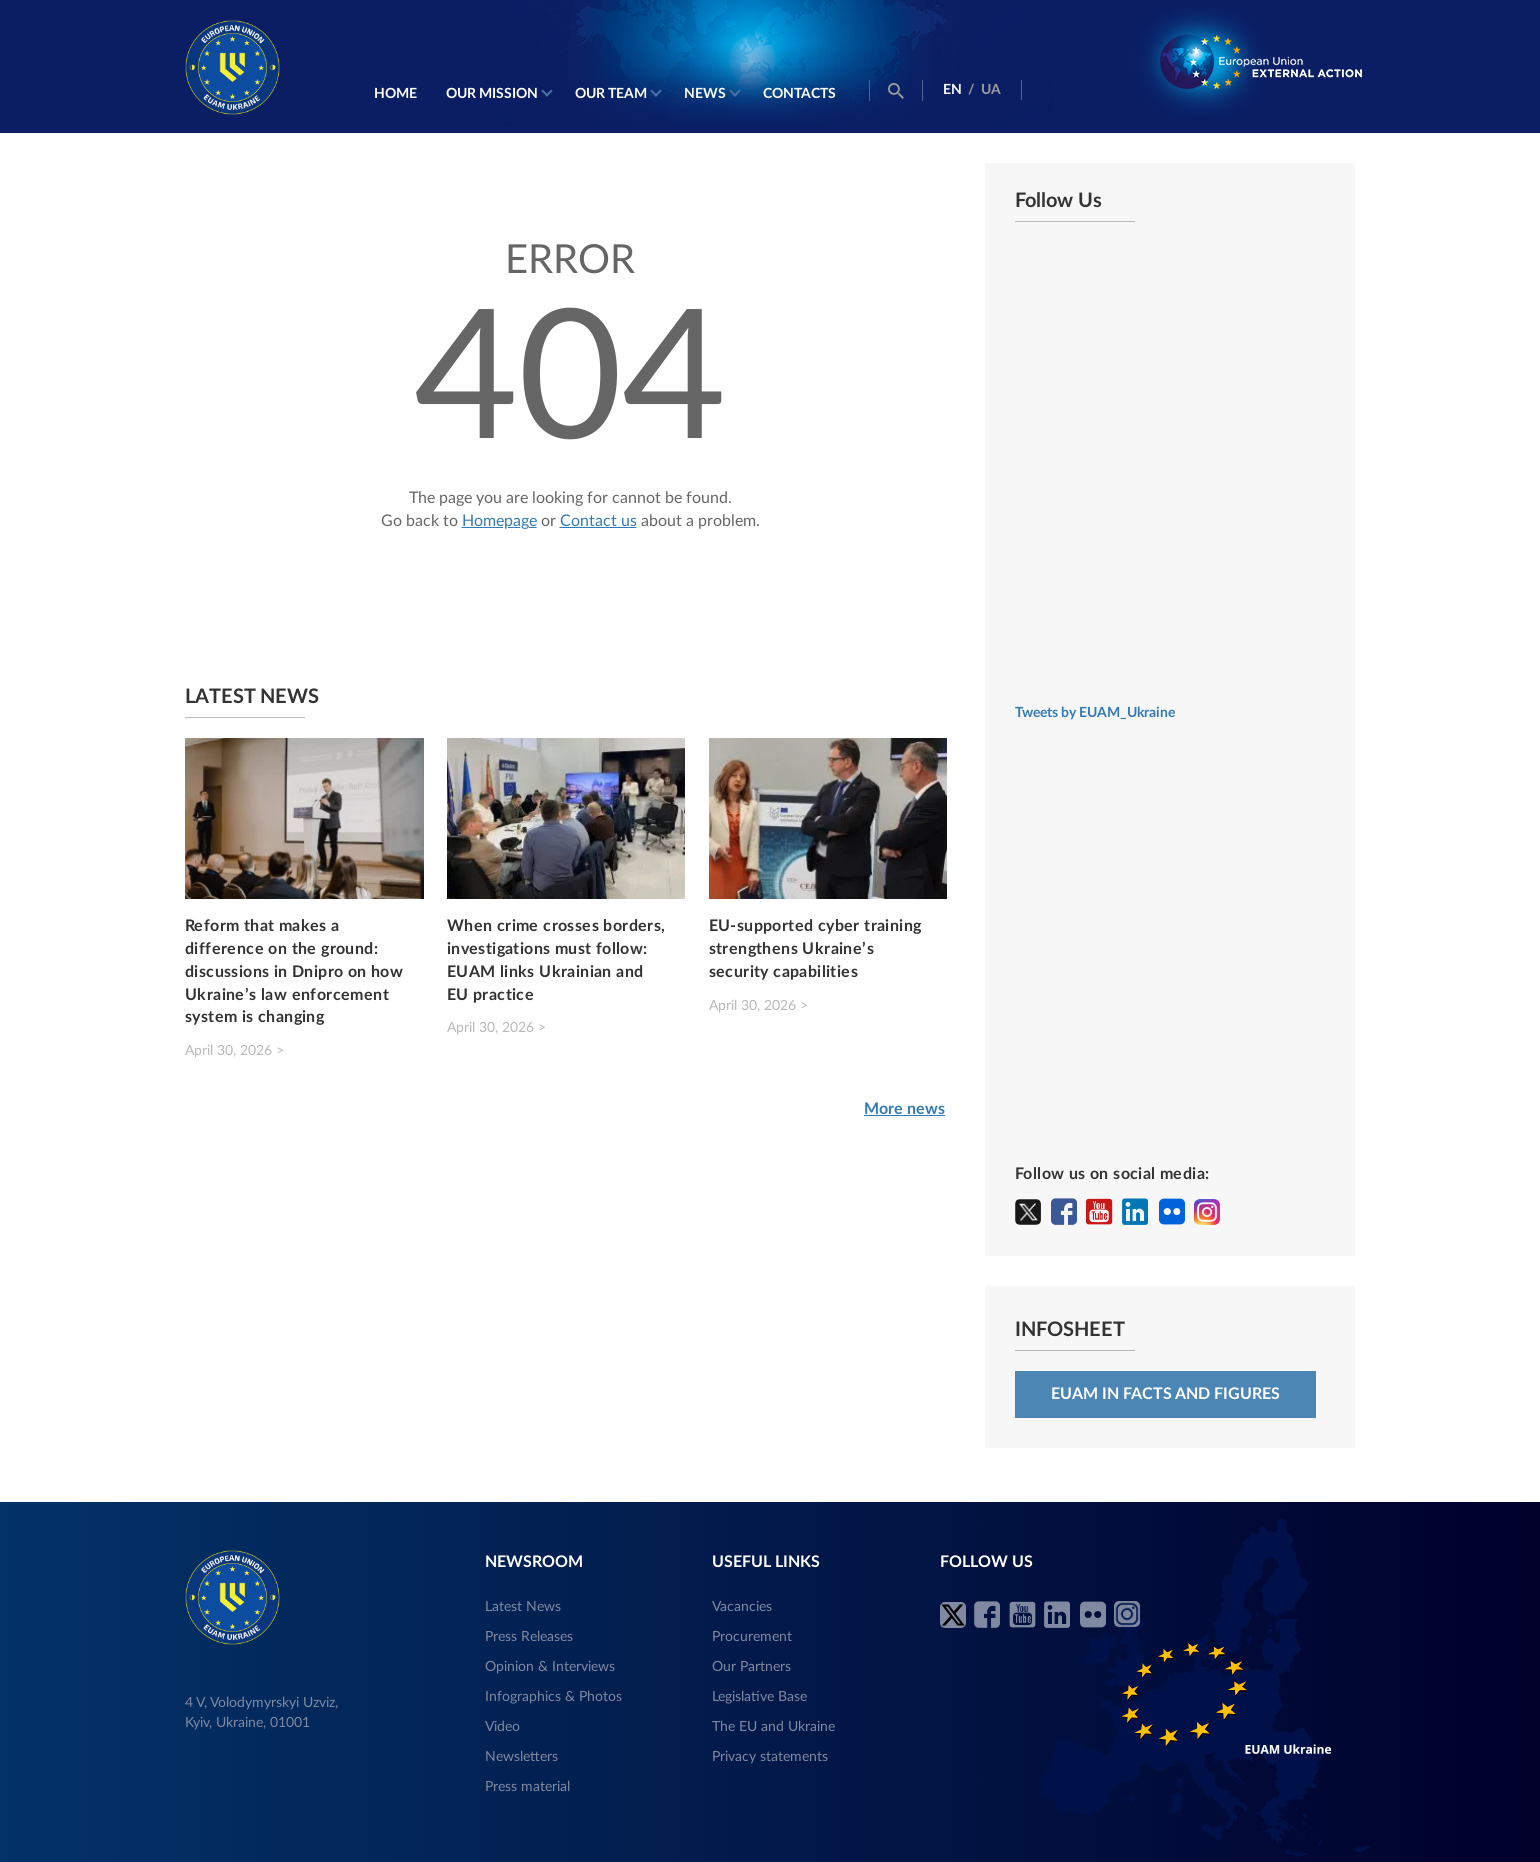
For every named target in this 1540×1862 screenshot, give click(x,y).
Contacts (799, 94)
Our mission (492, 94)
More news (904, 1109)
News (705, 94)
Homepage (499, 521)
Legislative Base (759, 1697)
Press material (527, 1787)
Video (502, 1727)
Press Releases (529, 1637)
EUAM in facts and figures (1165, 1394)
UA (991, 90)
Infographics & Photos (553, 1697)
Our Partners (751, 1667)
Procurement (752, 1637)
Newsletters (521, 1757)
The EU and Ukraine (773, 1727)
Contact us (598, 521)
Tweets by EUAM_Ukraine (1095, 713)
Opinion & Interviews (550, 1667)
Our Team (611, 94)
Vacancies (742, 1607)
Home (395, 94)
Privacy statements (770, 1757)
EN (952, 90)
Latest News (523, 1607)
